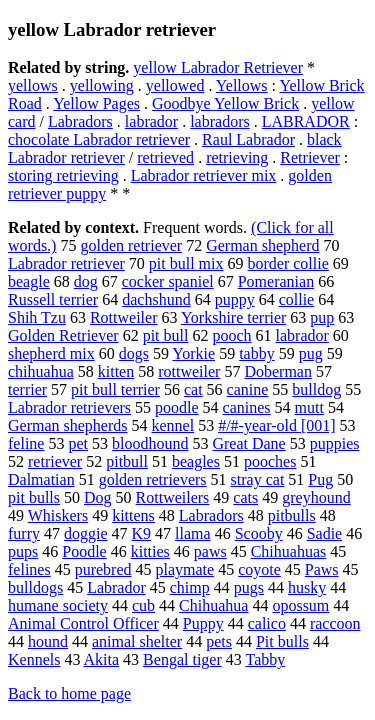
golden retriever (131, 245)
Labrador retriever (66, 263)
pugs (249, 587)
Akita (102, 659)
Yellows (242, 85)
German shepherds (68, 425)
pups (23, 551)
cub (143, 605)
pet (78, 443)
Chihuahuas (289, 551)
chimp (190, 587)
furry (24, 533)
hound (48, 641)
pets (219, 641)
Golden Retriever (63, 335)
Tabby (265, 659)
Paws (322, 569)
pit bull (166, 335)
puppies (335, 443)
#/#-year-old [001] (276, 425)
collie (297, 299)
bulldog (316, 389)
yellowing (102, 85)
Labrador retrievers (69, 407)
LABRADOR (306, 121)
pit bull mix (186, 263)
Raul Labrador (248, 139)
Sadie (325, 533)
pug (311, 353)
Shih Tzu (37, 317)
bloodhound (150, 443)
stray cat (258, 479)
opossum (300, 605)
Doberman (278, 371)
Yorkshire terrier (233, 317)
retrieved (165, 157)
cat (193, 389)
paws (210, 551)
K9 (142, 533)
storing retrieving (63, 175)
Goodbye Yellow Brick (225, 103)
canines (247, 407)
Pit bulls (282, 641)
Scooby (259, 533)
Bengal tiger (182, 659)
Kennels (34, 659)
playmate (185, 569)
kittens (133, 515)
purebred (103, 569)
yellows (33, 85)
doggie (86, 533)
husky (307, 587)
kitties (150, 551)
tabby (257, 353)
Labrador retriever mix (204, 175)
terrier (27, 389)
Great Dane (248, 443)
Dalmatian (41, 479)
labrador (151, 121)
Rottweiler (124, 317)
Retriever (310, 157)
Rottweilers (173, 497)
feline (26, 443)
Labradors (80, 121)
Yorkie (193, 353)
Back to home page (69, 693)
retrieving (237, 157)
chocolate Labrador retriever (99, 139)
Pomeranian (276, 281)
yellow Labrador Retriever (218, 67)
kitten (116, 371)
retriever (55, 461)
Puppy (203, 623)
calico (267, 623)
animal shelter (137, 641)
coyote (259, 569)
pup (322, 317)
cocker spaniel (168, 281)
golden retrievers (153, 479)
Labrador (116, 587)
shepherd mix (51, 353)
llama (193, 533)
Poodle (84, 551)
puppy (235, 299)
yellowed (175, 85)
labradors (220, 121)
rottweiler (189, 371)
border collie (287, 263)
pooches (270, 461)
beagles (196, 461)
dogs (134, 353)
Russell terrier (53, 299)
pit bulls (34, 497)
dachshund (156, 299)
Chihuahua (213, 605)
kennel (173, 425)
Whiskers (58, 515)
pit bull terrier (115, 389)
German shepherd (262, 245)
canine (248, 389)
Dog (98, 497)
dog (86, 281)
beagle (29, 281)
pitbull (127, 461)
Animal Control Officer (83, 623)
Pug (320, 479)
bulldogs (35, 587)
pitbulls (292, 515)
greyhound (316, 497)
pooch (231, 335)
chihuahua (41, 371)
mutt (309, 407)
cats (245, 497)
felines (29, 569)
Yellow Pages (96, 103)
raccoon (335, 623)
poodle (177, 407)
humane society (58, 605)
